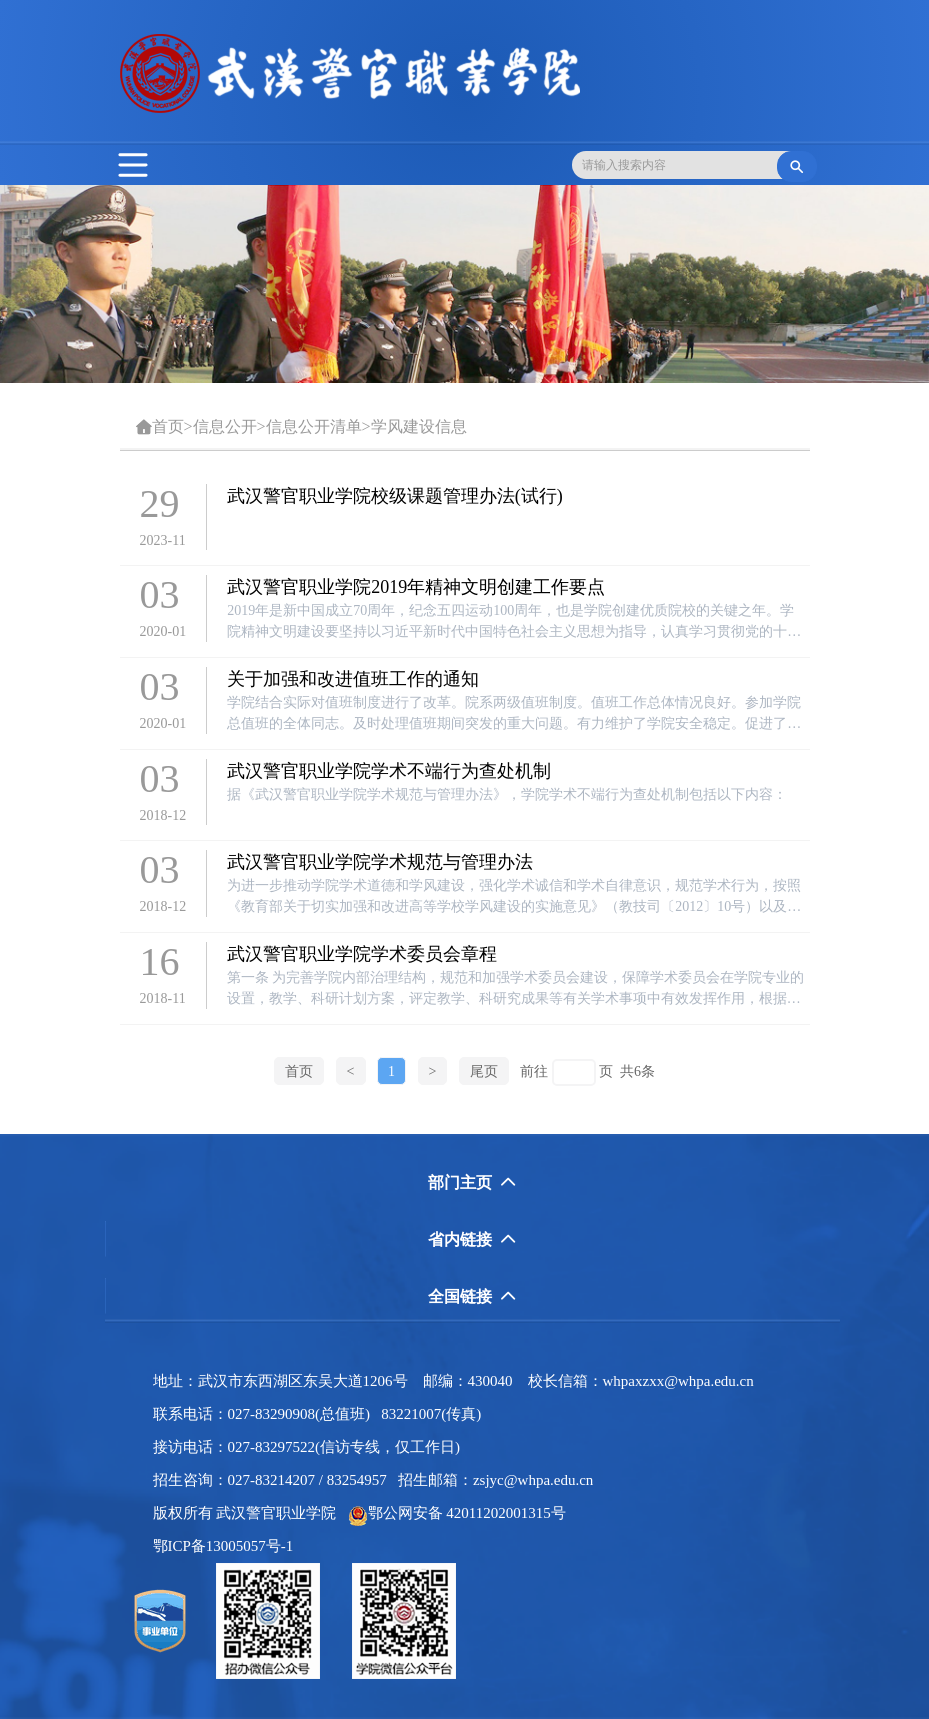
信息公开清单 (314, 426)
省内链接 (472, 1239)
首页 (168, 426)
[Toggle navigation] (133, 165)
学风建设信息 (419, 426)
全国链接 (472, 1296)
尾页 (484, 1071)
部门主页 (472, 1182)
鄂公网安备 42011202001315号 (457, 1513)
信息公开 (225, 426)
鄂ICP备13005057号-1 (229, 1546)
